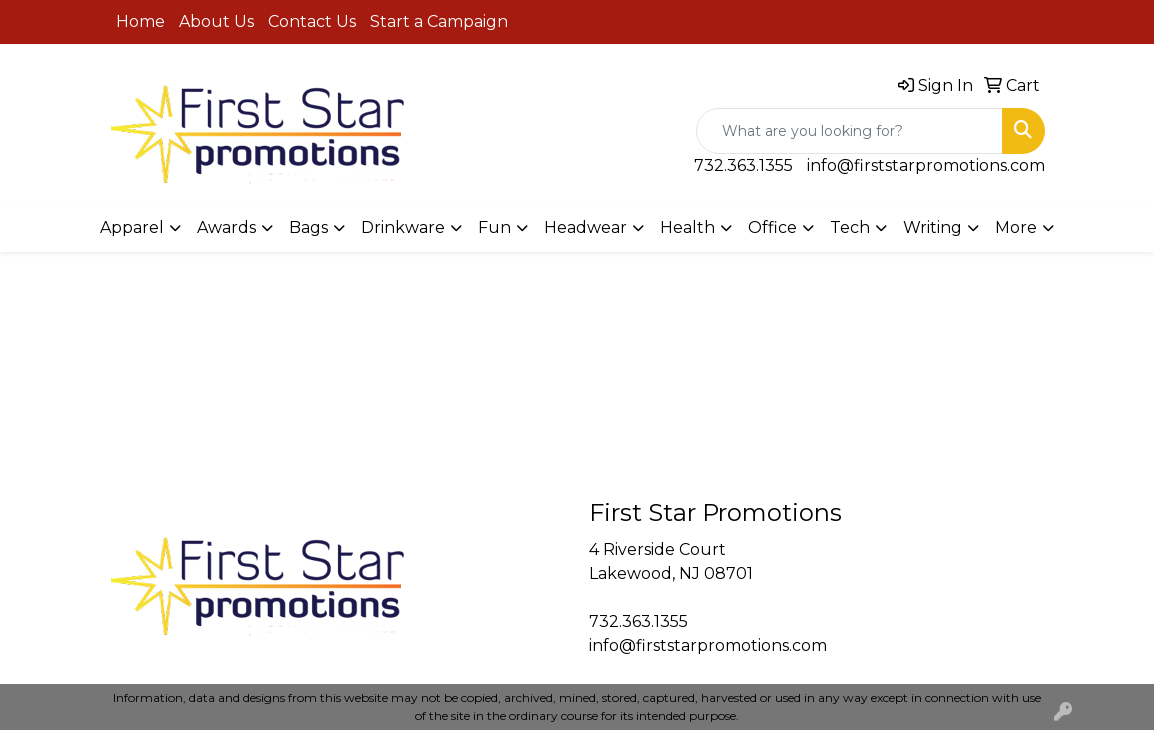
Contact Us (312, 21)
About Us (216, 21)
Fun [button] (494, 227)
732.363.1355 (743, 165)
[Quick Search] (849, 131)
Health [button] (687, 227)
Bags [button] (308, 227)
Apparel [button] (132, 227)
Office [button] (772, 227)
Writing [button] (932, 227)
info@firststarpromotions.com (926, 165)
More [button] (1016, 227)
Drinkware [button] (403, 227)
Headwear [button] (585, 227)
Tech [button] (850, 227)
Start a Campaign (439, 21)
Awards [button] (226, 227)
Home (140, 21)
